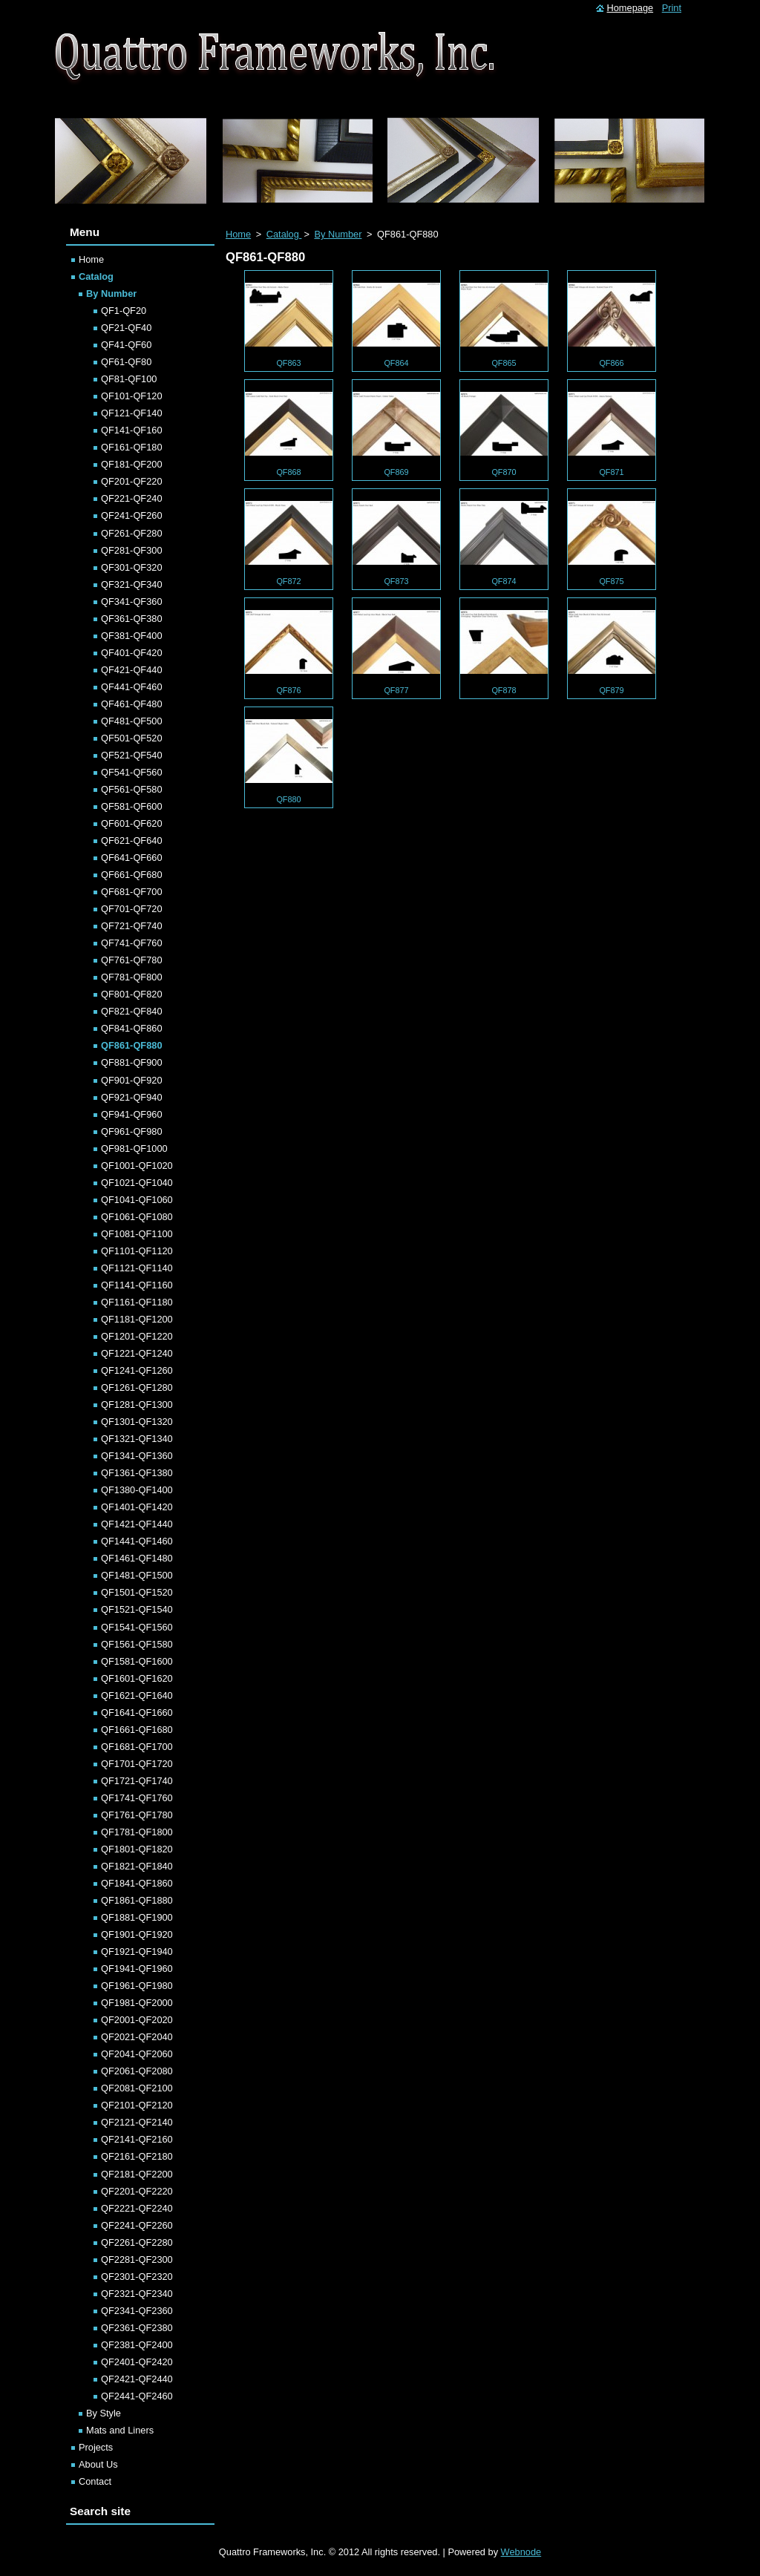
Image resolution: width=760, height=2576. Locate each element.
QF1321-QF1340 (137, 1438)
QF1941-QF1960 (137, 1968)
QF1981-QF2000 (137, 2002)
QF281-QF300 (132, 550)
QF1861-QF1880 (137, 1900)
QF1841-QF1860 (137, 1883)
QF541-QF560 (132, 772)
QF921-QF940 (132, 1097)
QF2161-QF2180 (137, 2156)
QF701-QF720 (132, 908)
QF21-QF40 (126, 327)
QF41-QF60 (126, 344)
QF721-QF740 (132, 925)
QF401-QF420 (132, 652)
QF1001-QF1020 (137, 1165)
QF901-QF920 (132, 1080)
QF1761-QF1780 (137, 1814)
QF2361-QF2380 (137, 2327)
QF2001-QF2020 (137, 2019)
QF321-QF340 (132, 584)
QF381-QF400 (132, 635)
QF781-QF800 (132, 977)
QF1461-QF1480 (137, 1558)
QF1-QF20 (123, 310)
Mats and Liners (120, 2430)
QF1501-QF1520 (137, 1592)
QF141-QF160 (132, 430)
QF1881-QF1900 (137, 1917)
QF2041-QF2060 (137, 2053)
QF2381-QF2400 (137, 2344)
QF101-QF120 (132, 396)
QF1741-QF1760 (137, 1797)
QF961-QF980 (132, 1131)
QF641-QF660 (132, 857)
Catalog (284, 234)
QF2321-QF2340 (137, 2293)
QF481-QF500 (132, 721)
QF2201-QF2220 (137, 2191)
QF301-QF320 (132, 567)
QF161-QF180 (132, 447)
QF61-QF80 (126, 361)
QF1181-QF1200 (137, 1319)
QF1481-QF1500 (137, 1575)
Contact (95, 2481)
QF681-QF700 (132, 891)
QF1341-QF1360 (137, 1455)
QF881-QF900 (132, 1062)
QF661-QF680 (132, 874)
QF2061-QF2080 (137, 2071)
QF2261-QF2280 (137, 2242)
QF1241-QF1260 (137, 1370)
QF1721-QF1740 (137, 1780)
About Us (98, 2464)
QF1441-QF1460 (137, 1541)
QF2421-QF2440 (137, 2379)
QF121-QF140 (132, 413)
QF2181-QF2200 (137, 2174)
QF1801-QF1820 (137, 1849)
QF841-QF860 (132, 1028)
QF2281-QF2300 (137, 2259)
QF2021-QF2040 (137, 2036)
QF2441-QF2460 (137, 2396)
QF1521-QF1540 (137, 1609)
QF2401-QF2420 (137, 2361)
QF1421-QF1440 (137, 1524)
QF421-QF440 (132, 669)
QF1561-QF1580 (137, 1644)
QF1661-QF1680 (137, 1729)
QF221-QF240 (132, 498)
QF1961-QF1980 (137, 1985)
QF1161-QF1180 (137, 1302)
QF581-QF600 (132, 806)
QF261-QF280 (132, 533)
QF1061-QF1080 (137, 1216)
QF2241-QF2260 (137, 2225)
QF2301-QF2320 (137, 2276)
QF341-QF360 (132, 601)
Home (238, 234)
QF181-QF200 (132, 464)
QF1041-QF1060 (137, 1199)
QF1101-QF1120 (137, 1250)
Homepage (630, 7)
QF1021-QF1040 (137, 1182)
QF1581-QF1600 (137, 1661)
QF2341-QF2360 (137, 2310)
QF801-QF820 (132, 994)
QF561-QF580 (132, 789)
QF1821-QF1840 (137, 1866)
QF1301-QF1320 (137, 1421)
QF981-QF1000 (134, 1148)
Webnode (521, 2551)
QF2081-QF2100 (137, 2088)
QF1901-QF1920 (137, 1934)
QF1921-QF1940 (137, 1951)
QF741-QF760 (132, 942)
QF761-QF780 (132, 960)
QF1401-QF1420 (137, 1507)
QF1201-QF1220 (137, 1336)
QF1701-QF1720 (137, 1763)
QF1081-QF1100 (137, 1233)
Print (671, 7)
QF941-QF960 (132, 1114)
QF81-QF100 (129, 378)
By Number (337, 234)
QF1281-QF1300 (137, 1404)
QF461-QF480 (132, 703)
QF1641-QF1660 (137, 1712)
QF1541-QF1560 (137, 1627)
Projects (96, 2447)
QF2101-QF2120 (137, 2105)
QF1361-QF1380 (137, 1472)
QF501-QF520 (132, 738)
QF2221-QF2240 (137, 2208)
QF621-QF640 (132, 840)
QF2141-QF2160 (137, 2139)
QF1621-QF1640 (137, 1695)
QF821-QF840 (132, 1011)
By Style (103, 2413)
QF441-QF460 (132, 686)
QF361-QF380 (132, 618)
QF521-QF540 (132, 755)
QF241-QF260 (132, 515)
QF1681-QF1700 (137, 1746)
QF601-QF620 (132, 823)
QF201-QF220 (132, 481)
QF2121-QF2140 (137, 2122)
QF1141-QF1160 (137, 1285)
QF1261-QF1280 (137, 1387)
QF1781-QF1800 (137, 1832)
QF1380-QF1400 (137, 1489)
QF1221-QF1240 (137, 1353)
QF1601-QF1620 (137, 1678)
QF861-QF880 (132, 1045)
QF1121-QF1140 (137, 1268)
